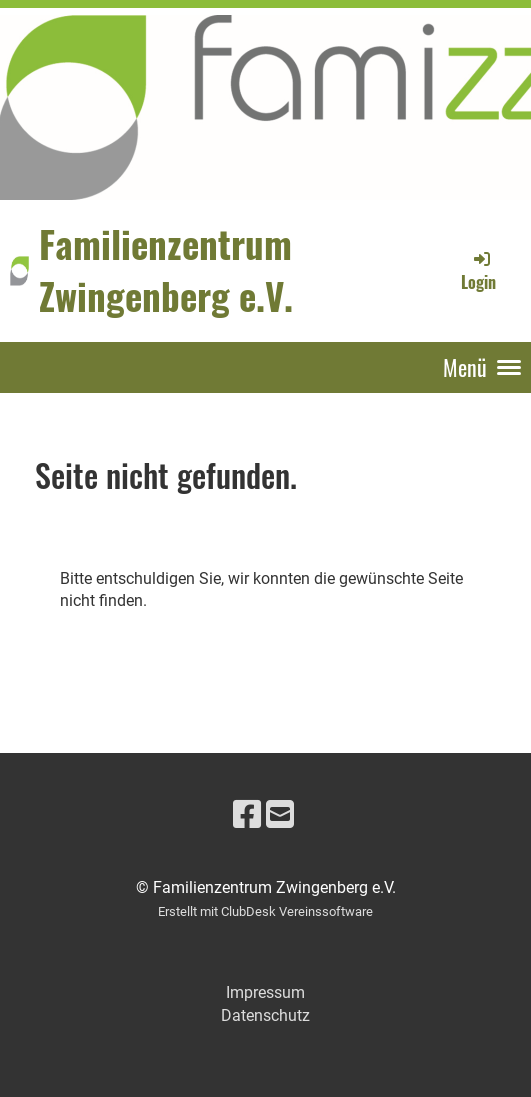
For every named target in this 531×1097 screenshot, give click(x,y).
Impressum (265, 992)
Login (478, 271)
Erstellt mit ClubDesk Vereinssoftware (265, 911)
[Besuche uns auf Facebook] (247, 815)
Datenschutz (265, 1015)
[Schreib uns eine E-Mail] (280, 815)
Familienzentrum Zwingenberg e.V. (166, 270)
